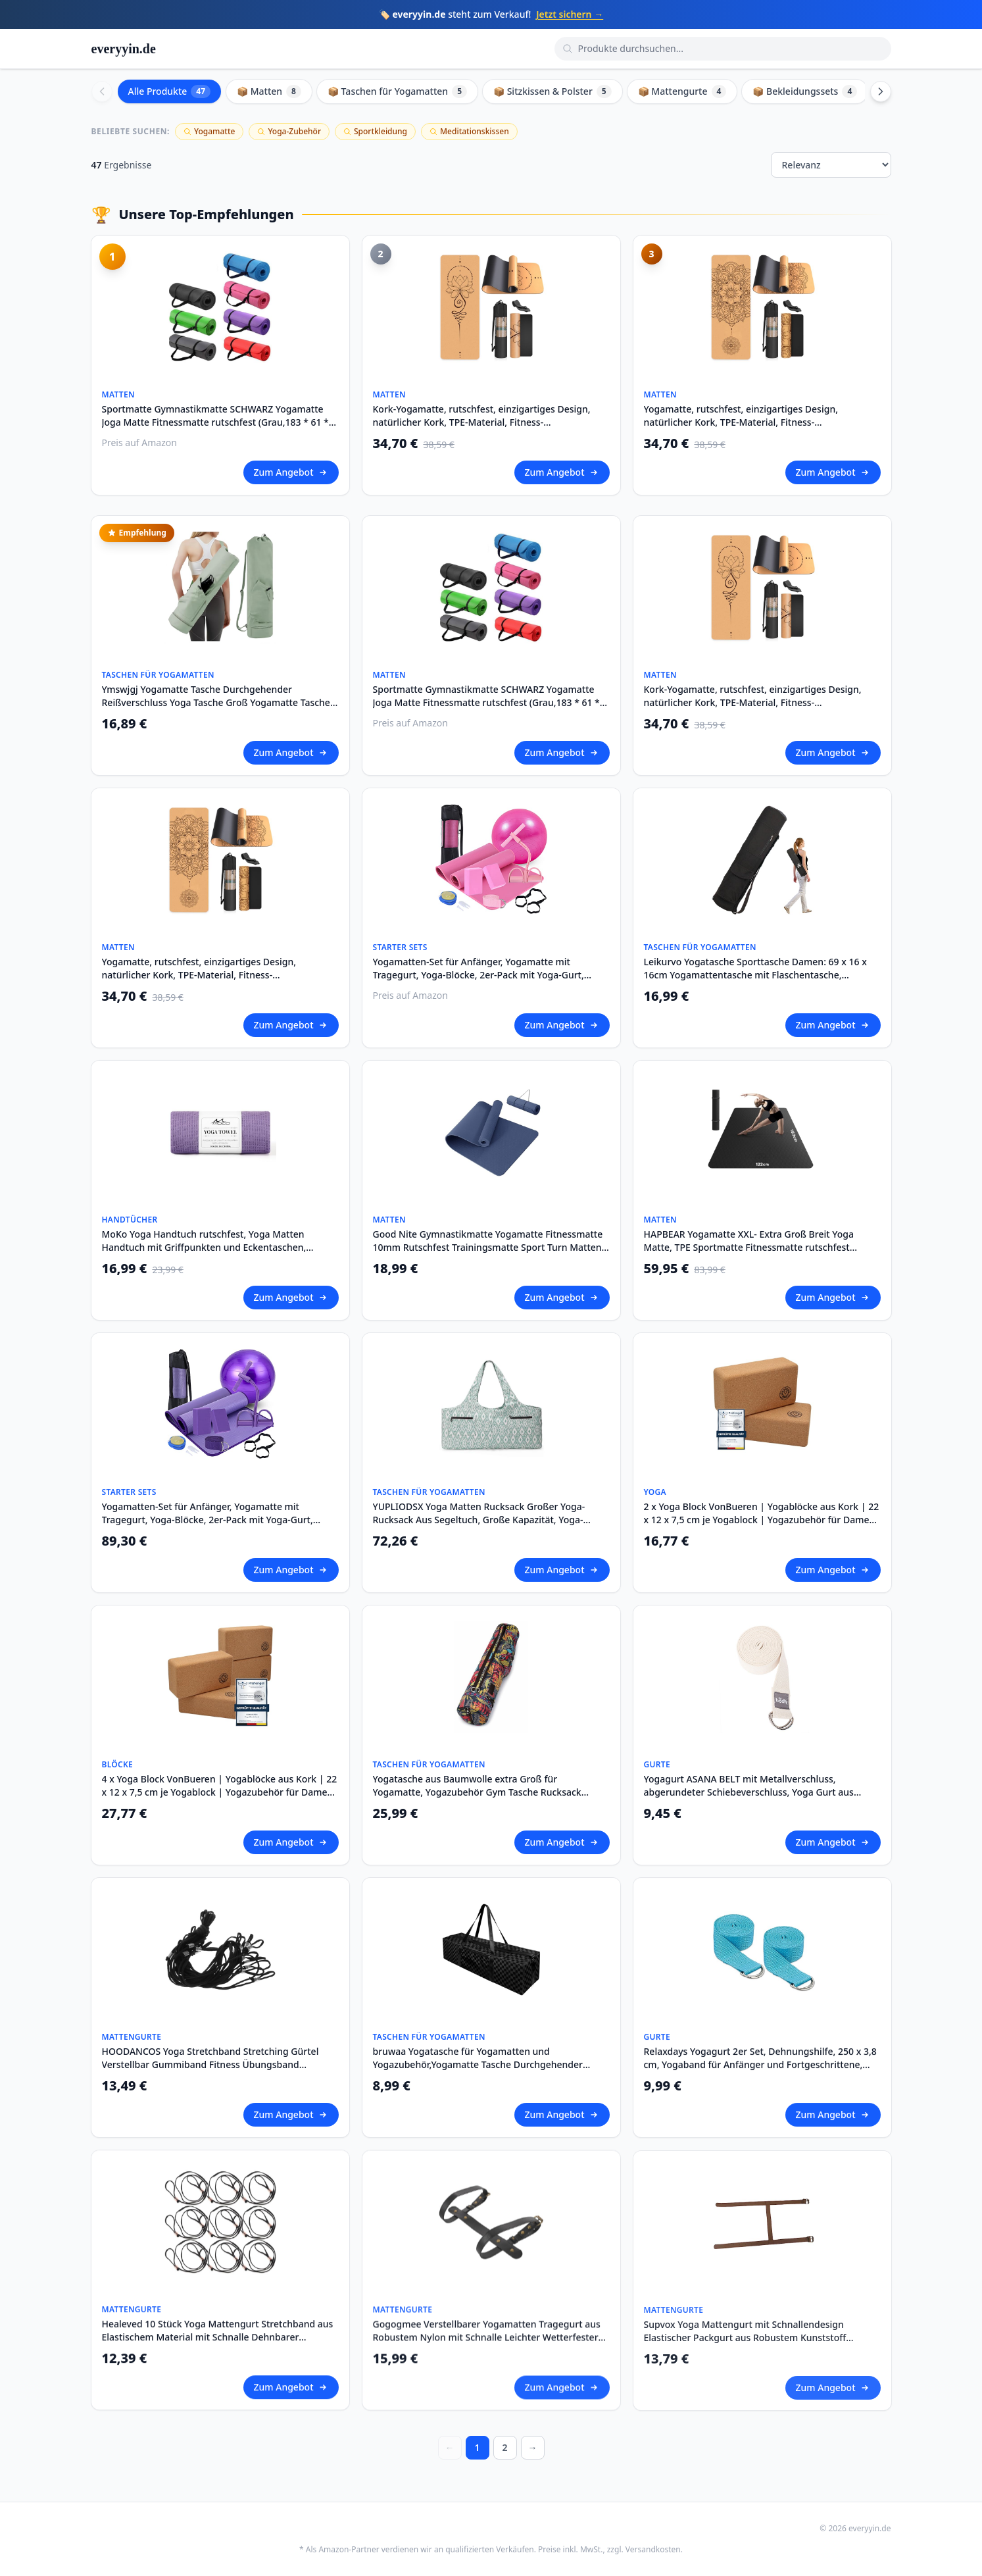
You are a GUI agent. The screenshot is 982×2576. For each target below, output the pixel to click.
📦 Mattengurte (682, 91)
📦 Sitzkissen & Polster (552, 91)
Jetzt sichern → (569, 14)
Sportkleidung (375, 131)
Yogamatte (209, 131)
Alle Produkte (169, 91)
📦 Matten (269, 91)
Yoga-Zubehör (289, 131)
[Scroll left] (101, 91)
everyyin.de (123, 48)
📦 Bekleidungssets (804, 91)
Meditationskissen (469, 131)
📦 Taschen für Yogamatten (397, 91)
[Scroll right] (880, 91)
